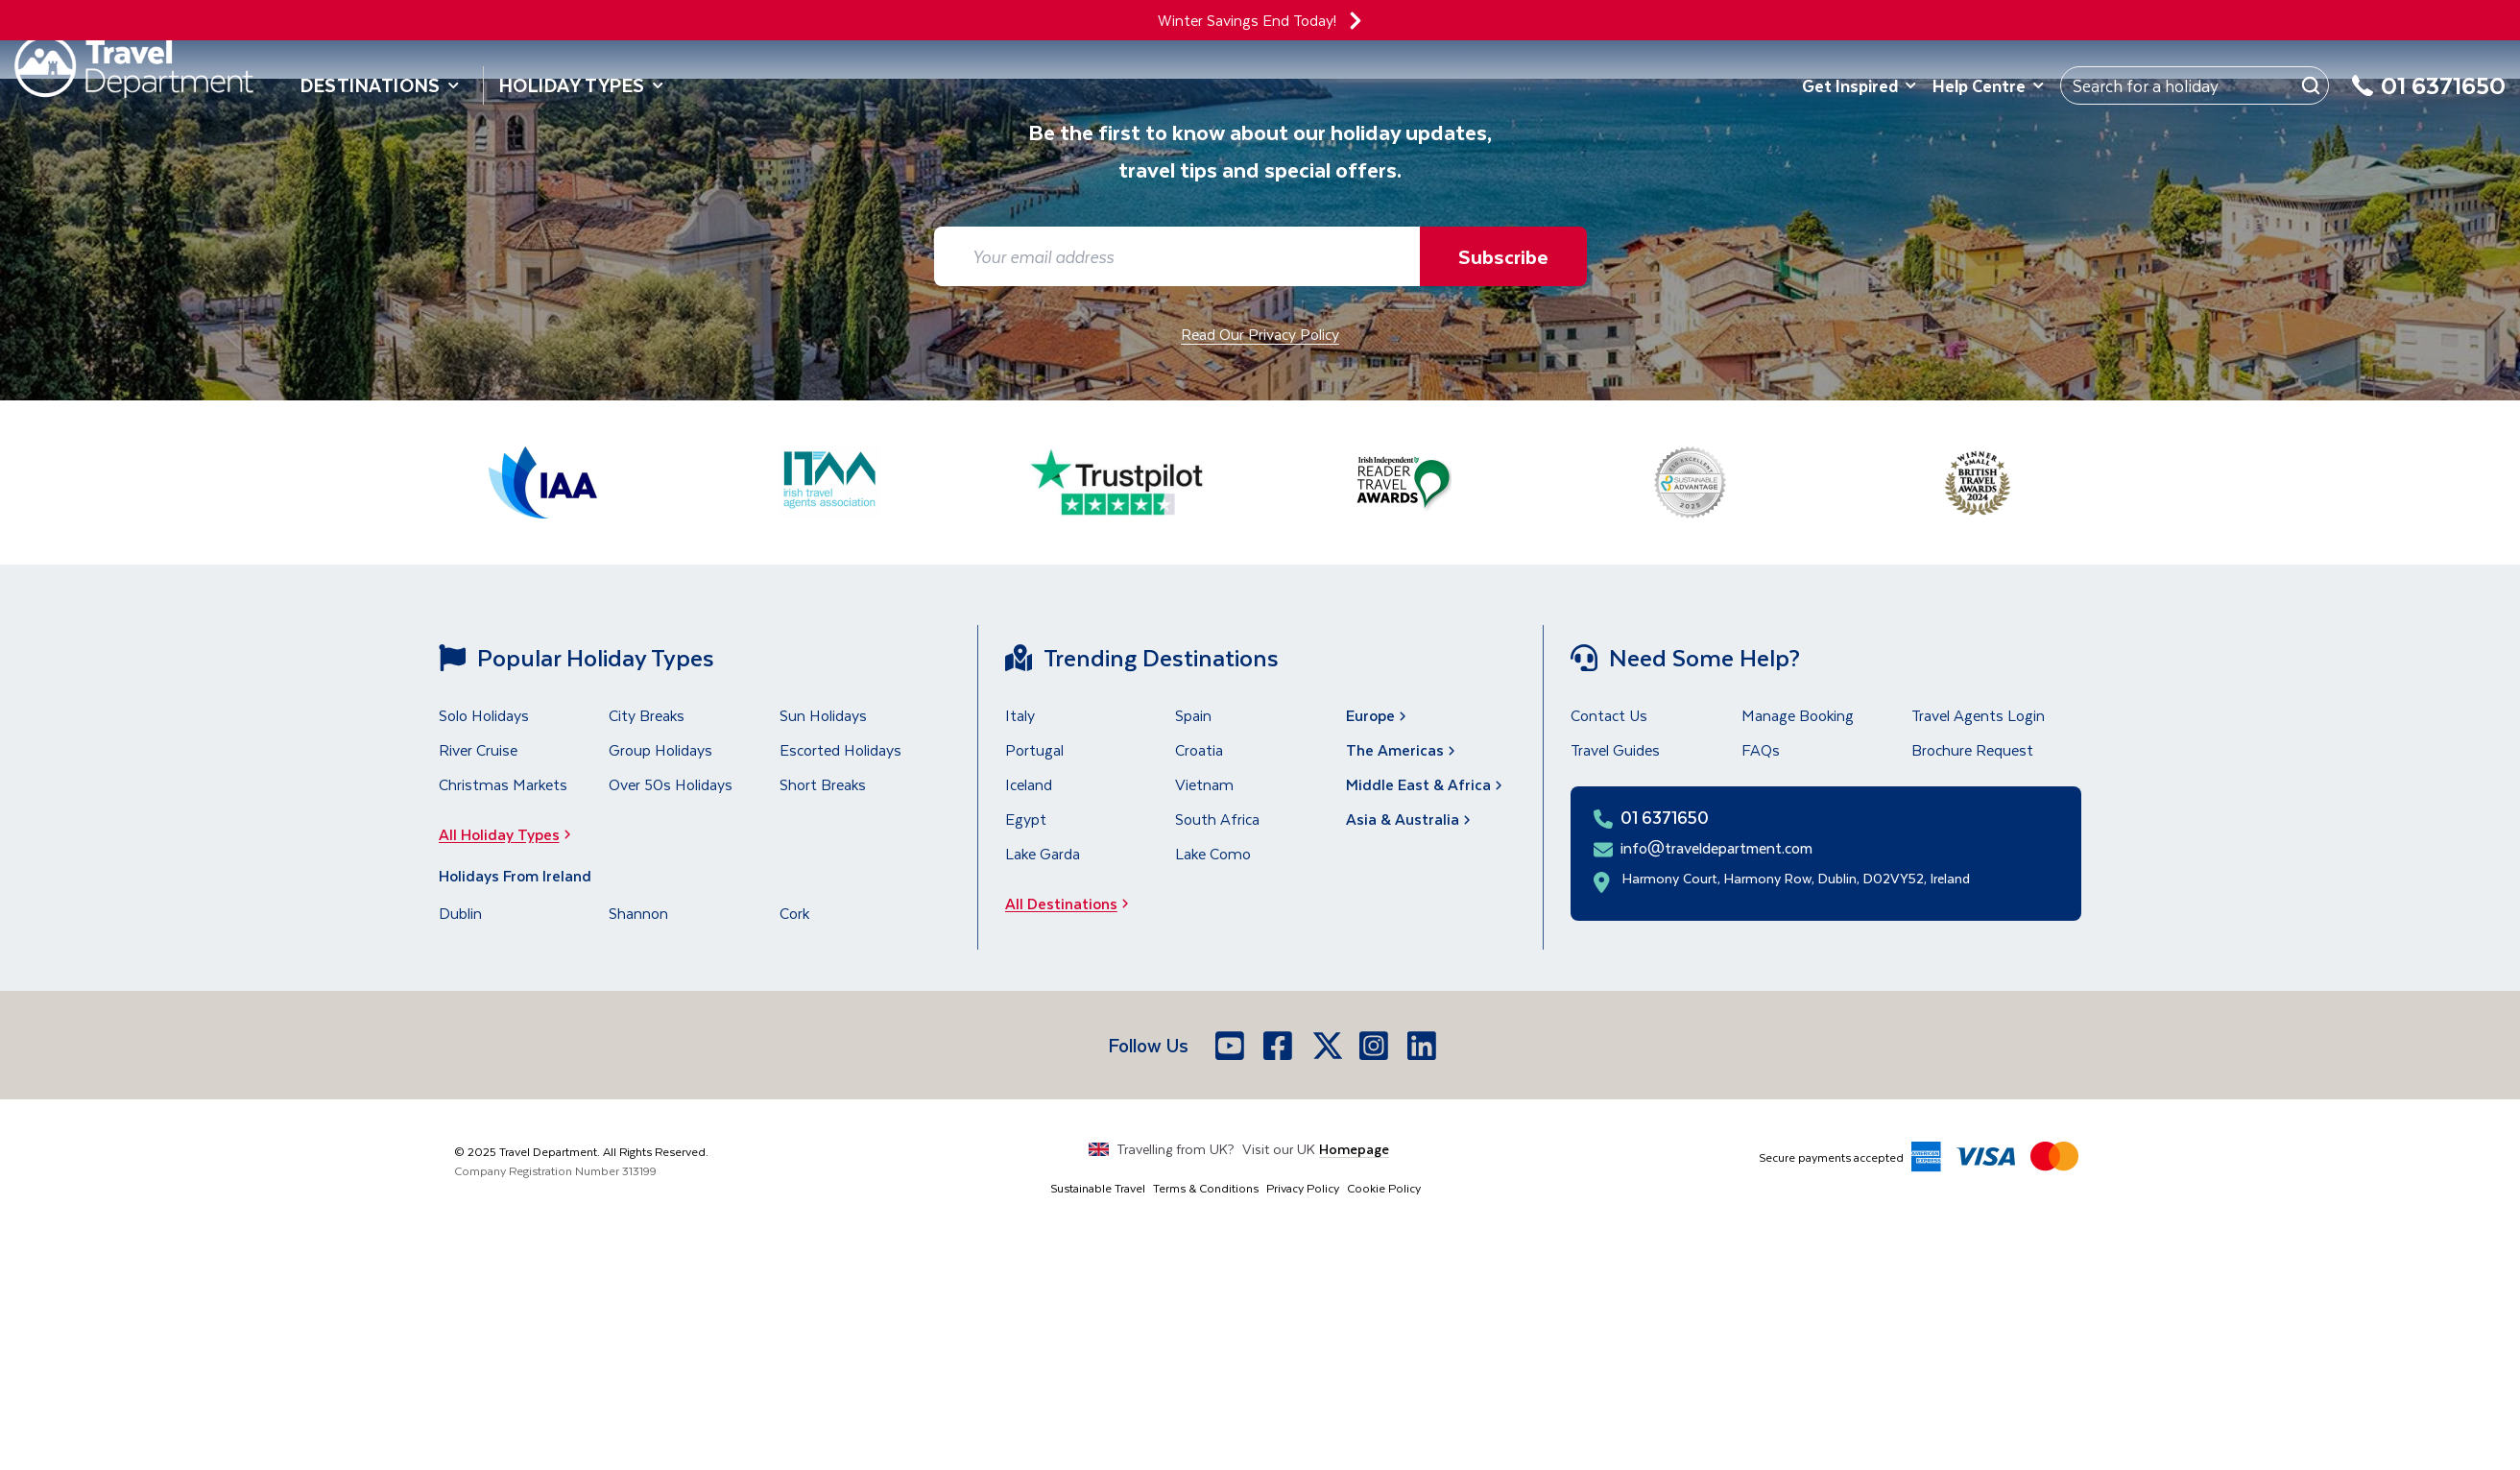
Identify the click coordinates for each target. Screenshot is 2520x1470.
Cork (794, 913)
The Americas (1402, 749)
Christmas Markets (503, 784)
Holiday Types (581, 85)
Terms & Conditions (1206, 1187)
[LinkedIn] (1423, 1045)
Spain (1193, 715)
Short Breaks (823, 784)
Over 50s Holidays (670, 784)
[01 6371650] (2429, 96)
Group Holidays (660, 749)
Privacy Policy (1302, 1187)
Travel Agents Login (1978, 715)
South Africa (1217, 819)
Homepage (1354, 1149)
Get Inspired (1859, 85)
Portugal (1034, 749)
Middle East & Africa (1426, 784)
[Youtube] (1231, 1045)
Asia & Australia (1410, 819)
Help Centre (1988, 85)
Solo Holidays (484, 715)
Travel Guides (1615, 749)
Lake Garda (1042, 853)
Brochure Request (1972, 749)
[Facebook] (1279, 1045)
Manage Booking (1797, 715)
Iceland (1028, 784)
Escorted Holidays (840, 749)
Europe (1378, 715)
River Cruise (478, 749)
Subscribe (1503, 256)
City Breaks (646, 715)
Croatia (1199, 749)
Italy (1020, 715)
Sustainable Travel (1097, 1187)
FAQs (1760, 749)
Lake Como (1213, 853)
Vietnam (1204, 784)
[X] (1327, 1045)
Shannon (638, 913)
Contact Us (1609, 715)
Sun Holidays (823, 715)
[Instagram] (1375, 1045)
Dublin (460, 913)
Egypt (1025, 819)
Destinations (380, 85)
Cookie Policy (1384, 1187)
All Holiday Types (511, 834)
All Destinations (1072, 903)
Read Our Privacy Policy (1260, 334)
